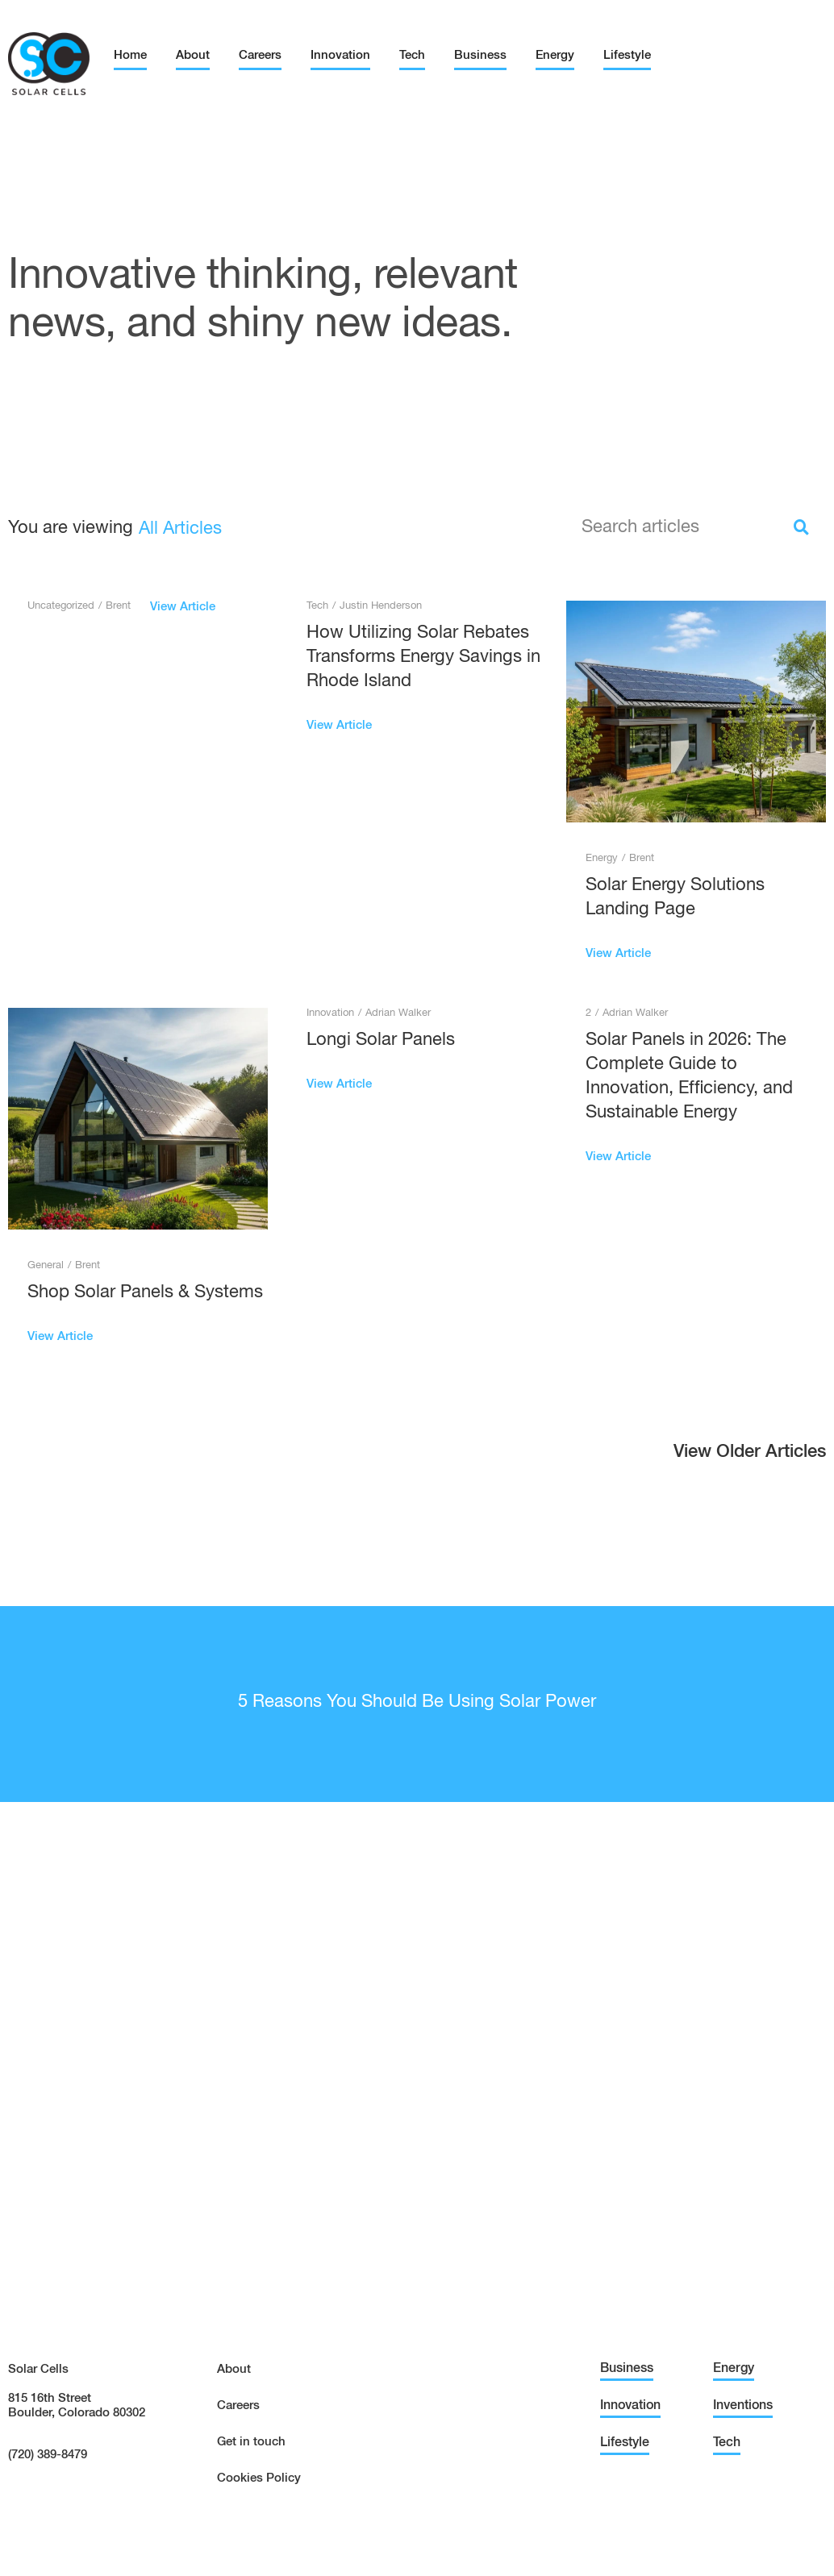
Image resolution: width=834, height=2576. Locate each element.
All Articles (180, 529)
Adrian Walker (398, 1013)
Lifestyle (627, 55)
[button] (749, 1456)
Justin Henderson (381, 606)
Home (130, 55)
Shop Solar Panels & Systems (145, 1292)
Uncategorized (60, 606)
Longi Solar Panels (380, 1040)
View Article (182, 607)
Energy (555, 55)
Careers (260, 55)
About (193, 55)
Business (480, 55)
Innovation (340, 55)
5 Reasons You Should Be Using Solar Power (417, 1702)
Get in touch (251, 2442)
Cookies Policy (259, 2478)
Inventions (743, 2405)
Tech (412, 55)
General (45, 1265)
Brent (118, 606)
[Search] (801, 527)
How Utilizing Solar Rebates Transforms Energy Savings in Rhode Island (423, 657)
